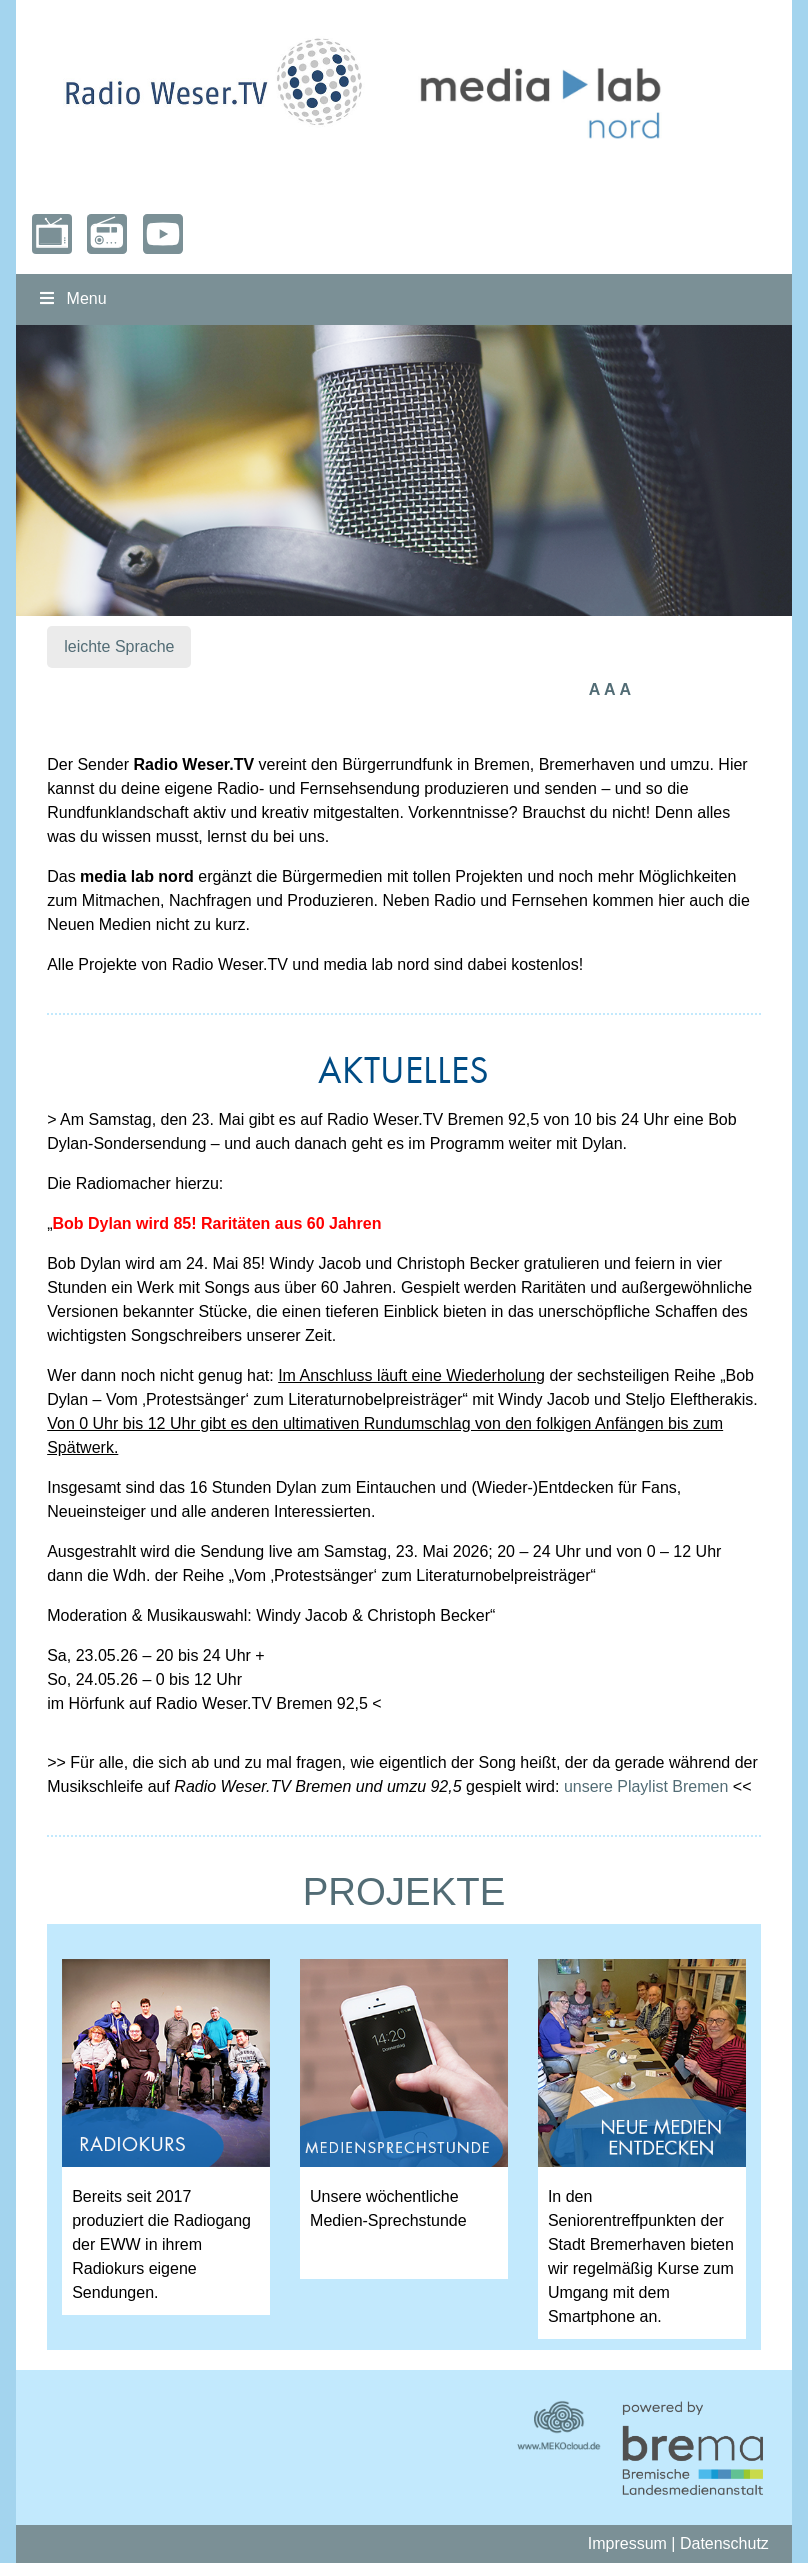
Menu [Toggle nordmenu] (71, 298)
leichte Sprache (119, 646)
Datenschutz (724, 2543)
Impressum (627, 2543)
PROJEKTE (404, 1891)
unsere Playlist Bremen (646, 1786)
